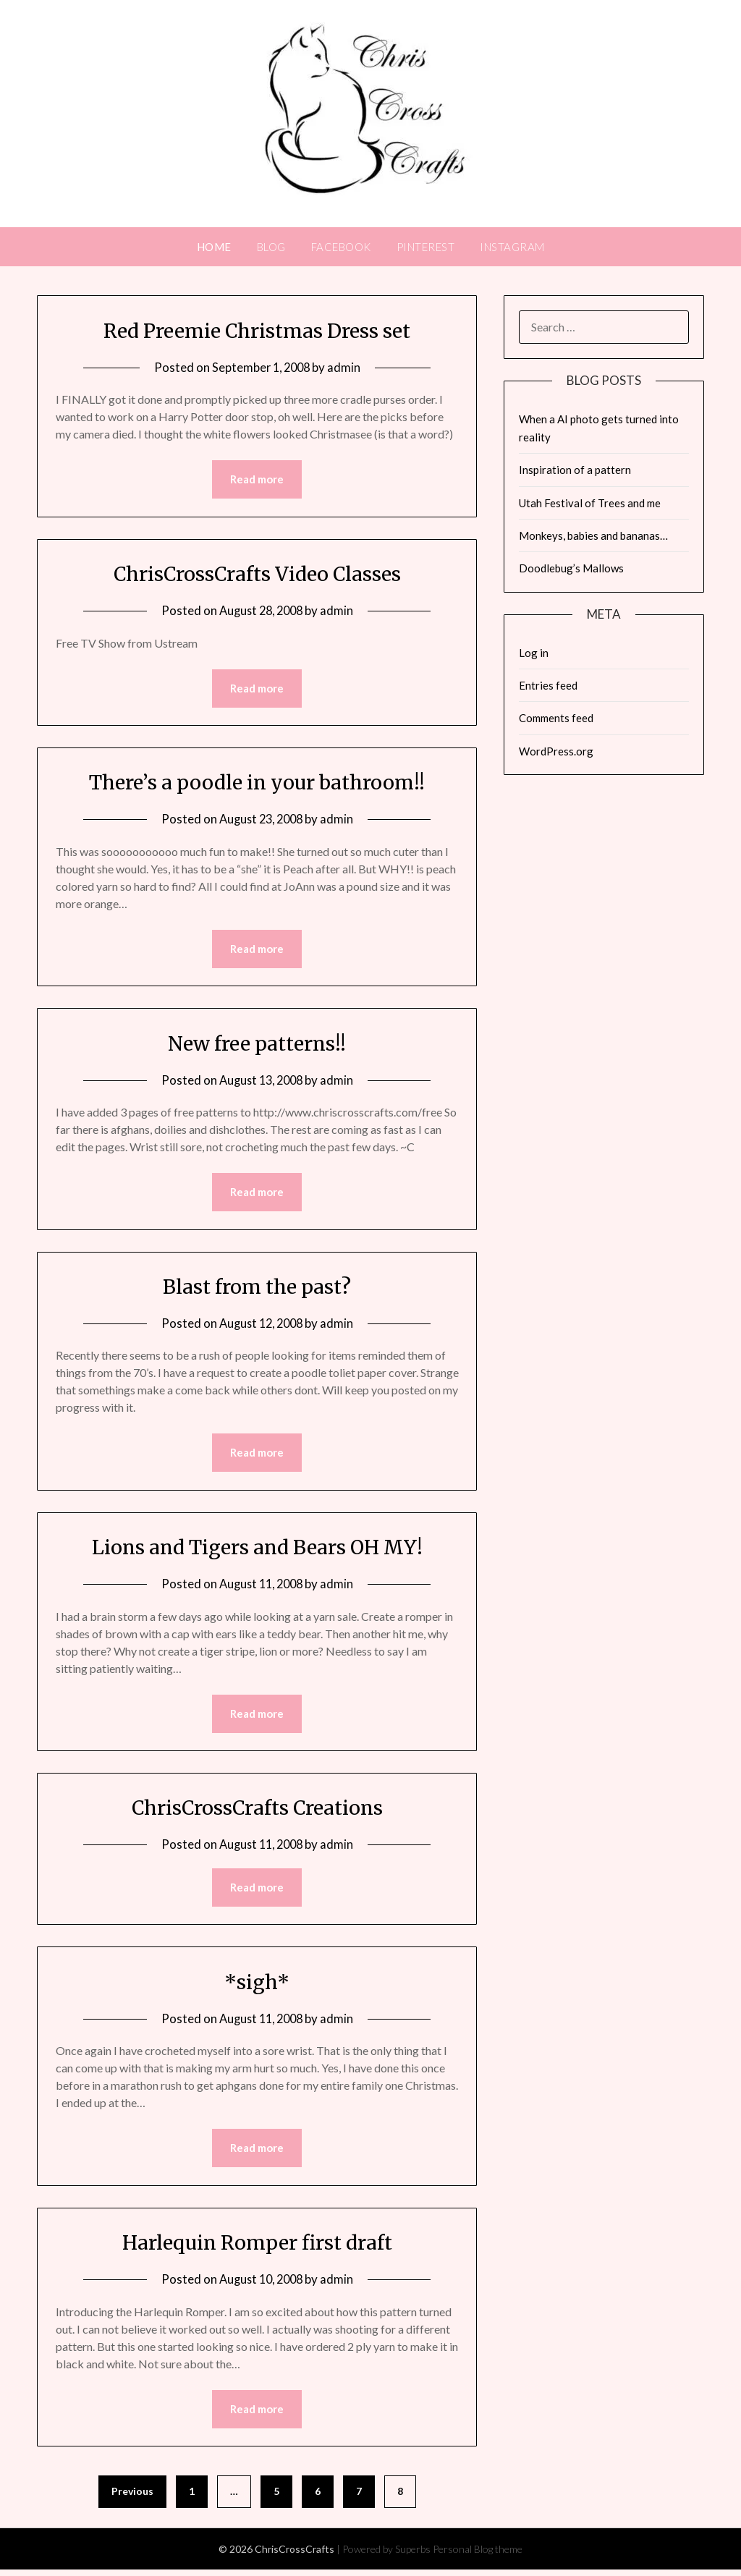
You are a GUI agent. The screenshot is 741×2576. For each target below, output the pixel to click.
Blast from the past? (257, 1288)
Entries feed (548, 685)
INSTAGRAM (512, 246)
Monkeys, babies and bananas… (593, 535)
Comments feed (556, 717)
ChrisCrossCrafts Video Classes (257, 574)
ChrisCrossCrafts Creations (257, 1811)
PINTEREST (426, 246)
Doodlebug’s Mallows (571, 568)
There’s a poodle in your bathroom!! (257, 783)
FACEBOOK (341, 246)
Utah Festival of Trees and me (590, 502)
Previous (132, 2497)
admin (346, 367)
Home (214, 246)
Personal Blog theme (477, 2555)
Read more (257, 479)
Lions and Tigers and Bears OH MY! (256, 1550)
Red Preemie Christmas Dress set (257, 330)
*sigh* (257, 1986)
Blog (271, 246)
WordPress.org (556, 751)
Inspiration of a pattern (575, 469)
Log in (534, 652)
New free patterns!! (257, 1045)
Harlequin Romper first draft (257, 2247)
